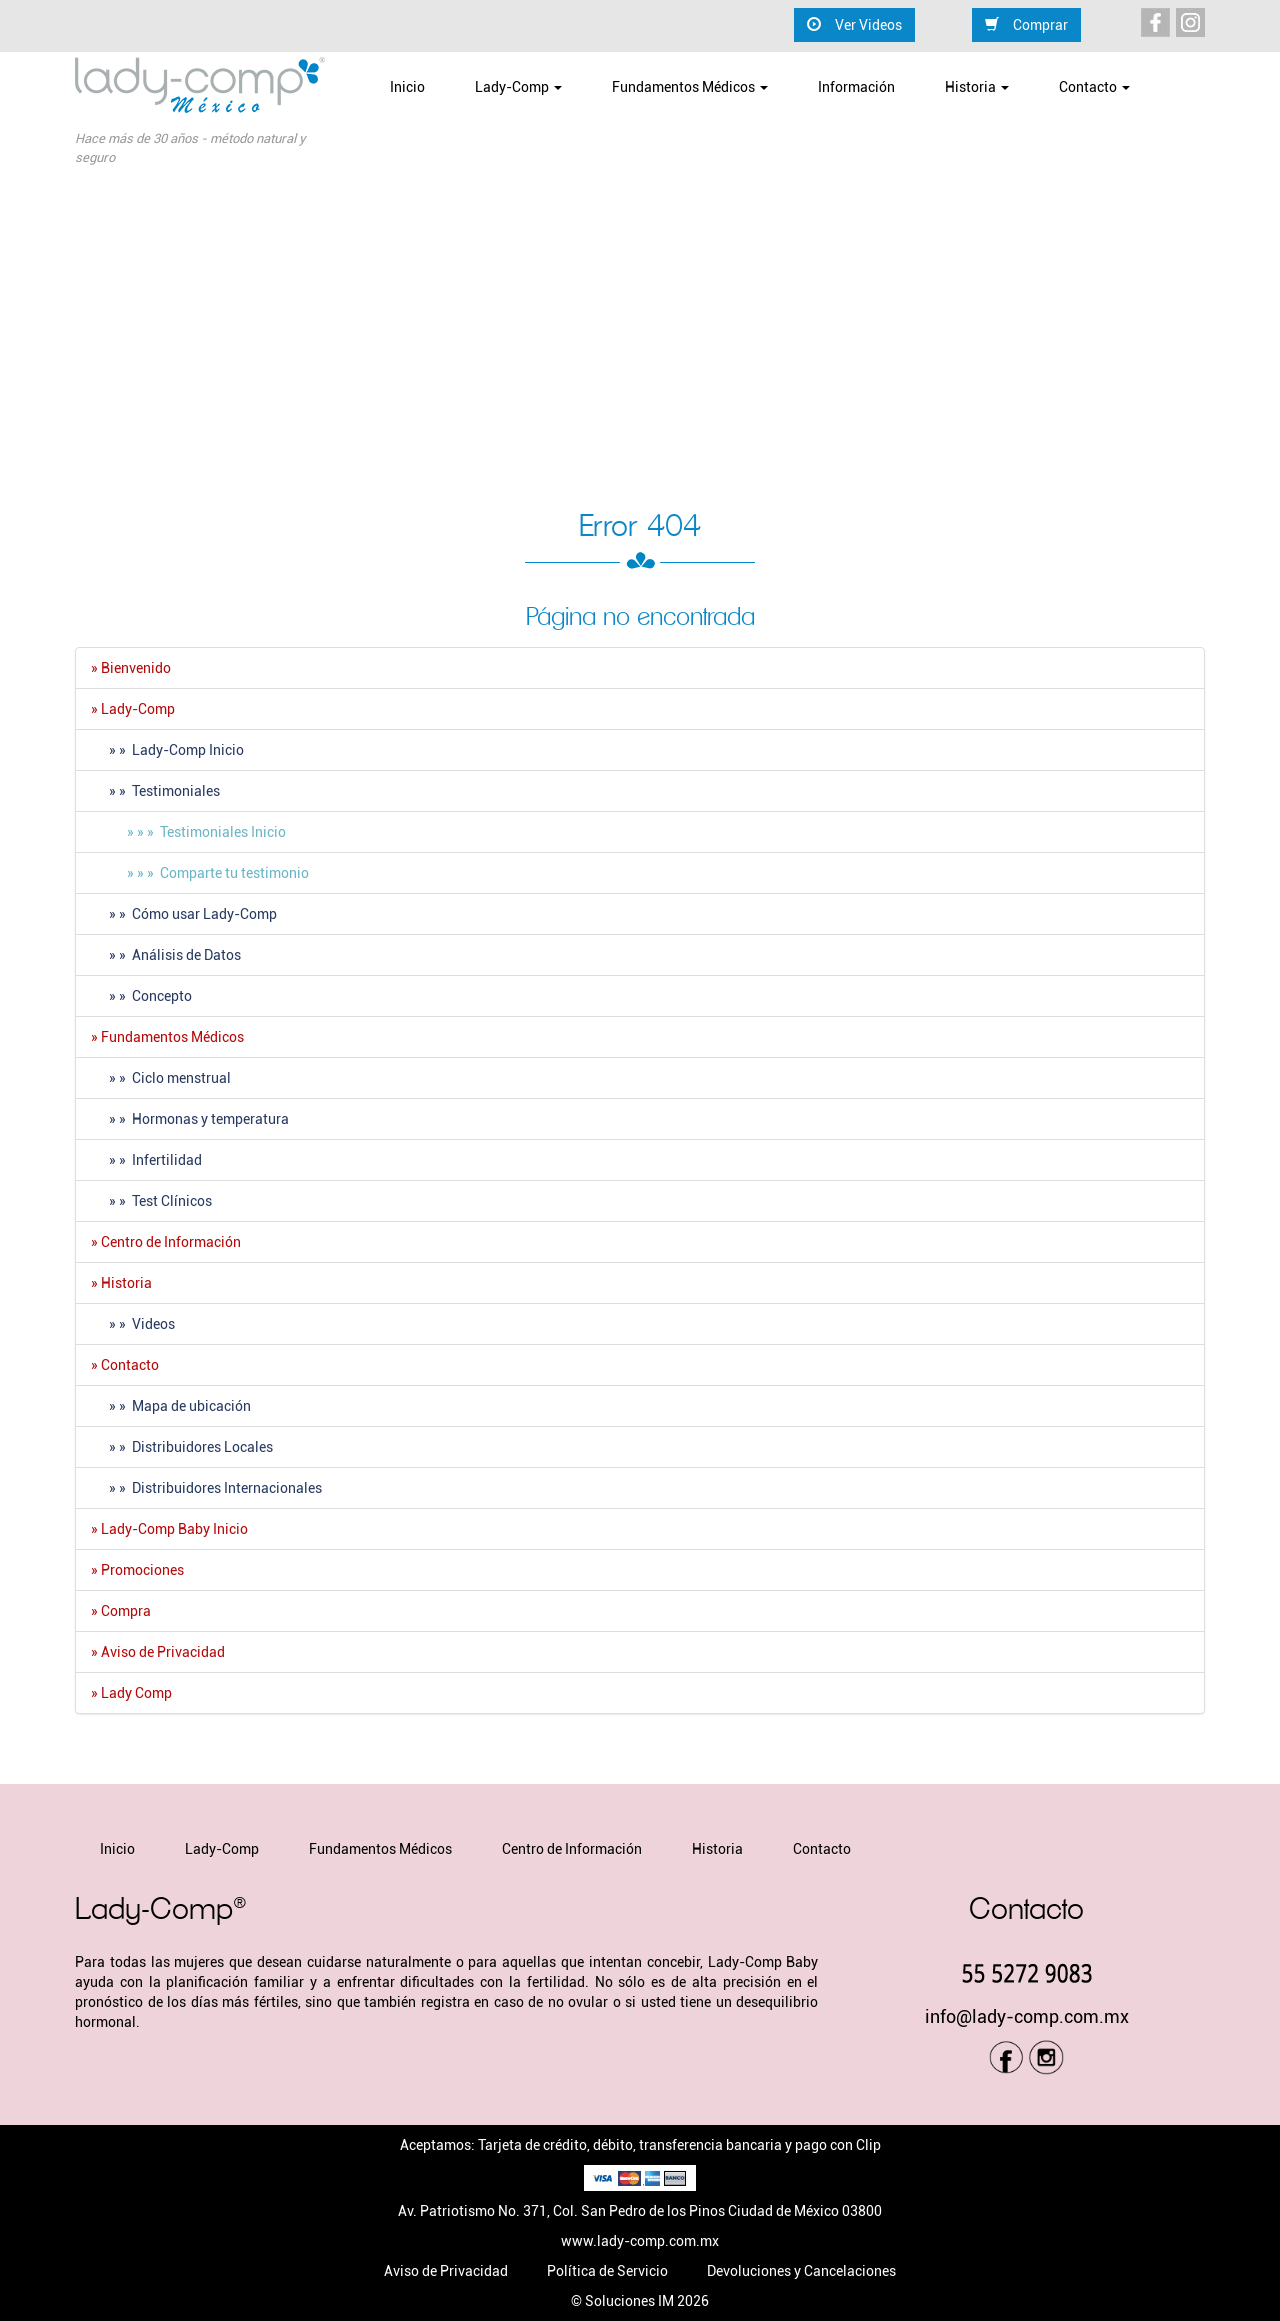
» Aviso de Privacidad (158, 1652)
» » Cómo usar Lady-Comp (184, 914)
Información (856, 87)
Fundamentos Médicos (380, 1849)
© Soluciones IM (622, 2301)
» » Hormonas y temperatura (190, 1119)
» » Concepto (141, 996)
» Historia (121, 1283)
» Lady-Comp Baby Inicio (169, 1529)
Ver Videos (854, 24)
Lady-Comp (222, 1849)
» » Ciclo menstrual (161, 1078)
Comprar (1026, 24)
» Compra (121, 1611)
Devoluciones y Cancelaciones (801, 2271)
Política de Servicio (607, 2271)
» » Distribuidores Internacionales (206, 1488)
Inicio (407, 87)
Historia (717, 1849)
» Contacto (125, 1365)
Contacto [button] (1094, 87)
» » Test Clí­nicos (151, 1201)
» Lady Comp (131, 1693)
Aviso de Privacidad (446, 2271)
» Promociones (137, 1570)
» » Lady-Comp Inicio (167, 750)
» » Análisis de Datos (166, 955)
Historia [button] (977, 87)
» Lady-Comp (133, 709)
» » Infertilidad (146, 1160)
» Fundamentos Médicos (167, 1037)
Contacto (822, 1849)
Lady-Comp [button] (518, 87)
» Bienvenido (131, 668)
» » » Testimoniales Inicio (188, 832)
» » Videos (133, 1324)
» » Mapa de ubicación (171, 1406)
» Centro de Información (166, 1242)
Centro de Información (572, 1849)
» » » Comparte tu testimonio (200, 873)
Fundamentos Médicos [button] (690, 87)
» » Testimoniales (155, 791)
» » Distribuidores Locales (182, 1447)
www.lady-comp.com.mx (640, 2241)
